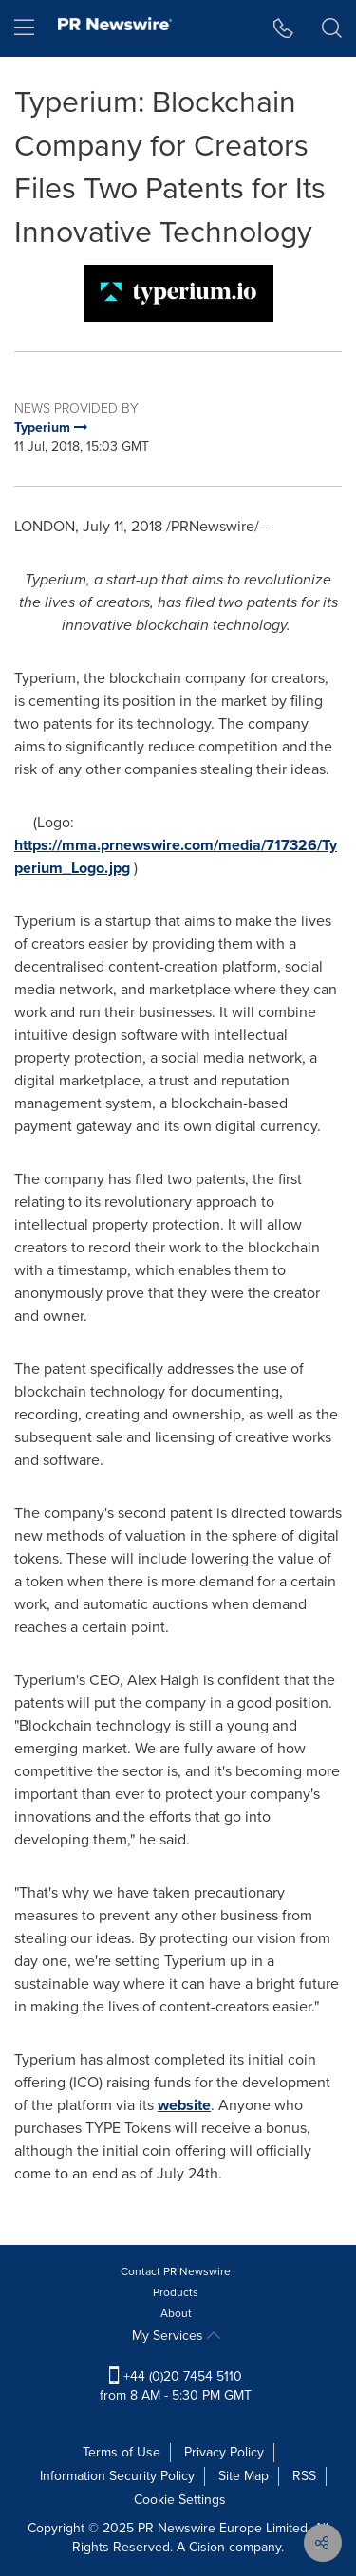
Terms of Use (121, 2452)
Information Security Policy (117, 2476)
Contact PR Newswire (176, 2271)
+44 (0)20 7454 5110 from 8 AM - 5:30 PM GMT (176, 2385)
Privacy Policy (224, 2452)
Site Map (243, 2476)
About (176, 2313)
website (184, 2105)
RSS (304, 2476)
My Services (176, 2335)
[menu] (24, 28)
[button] (283, 28)
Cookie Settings (180, 2500)
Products (175, 2292)
